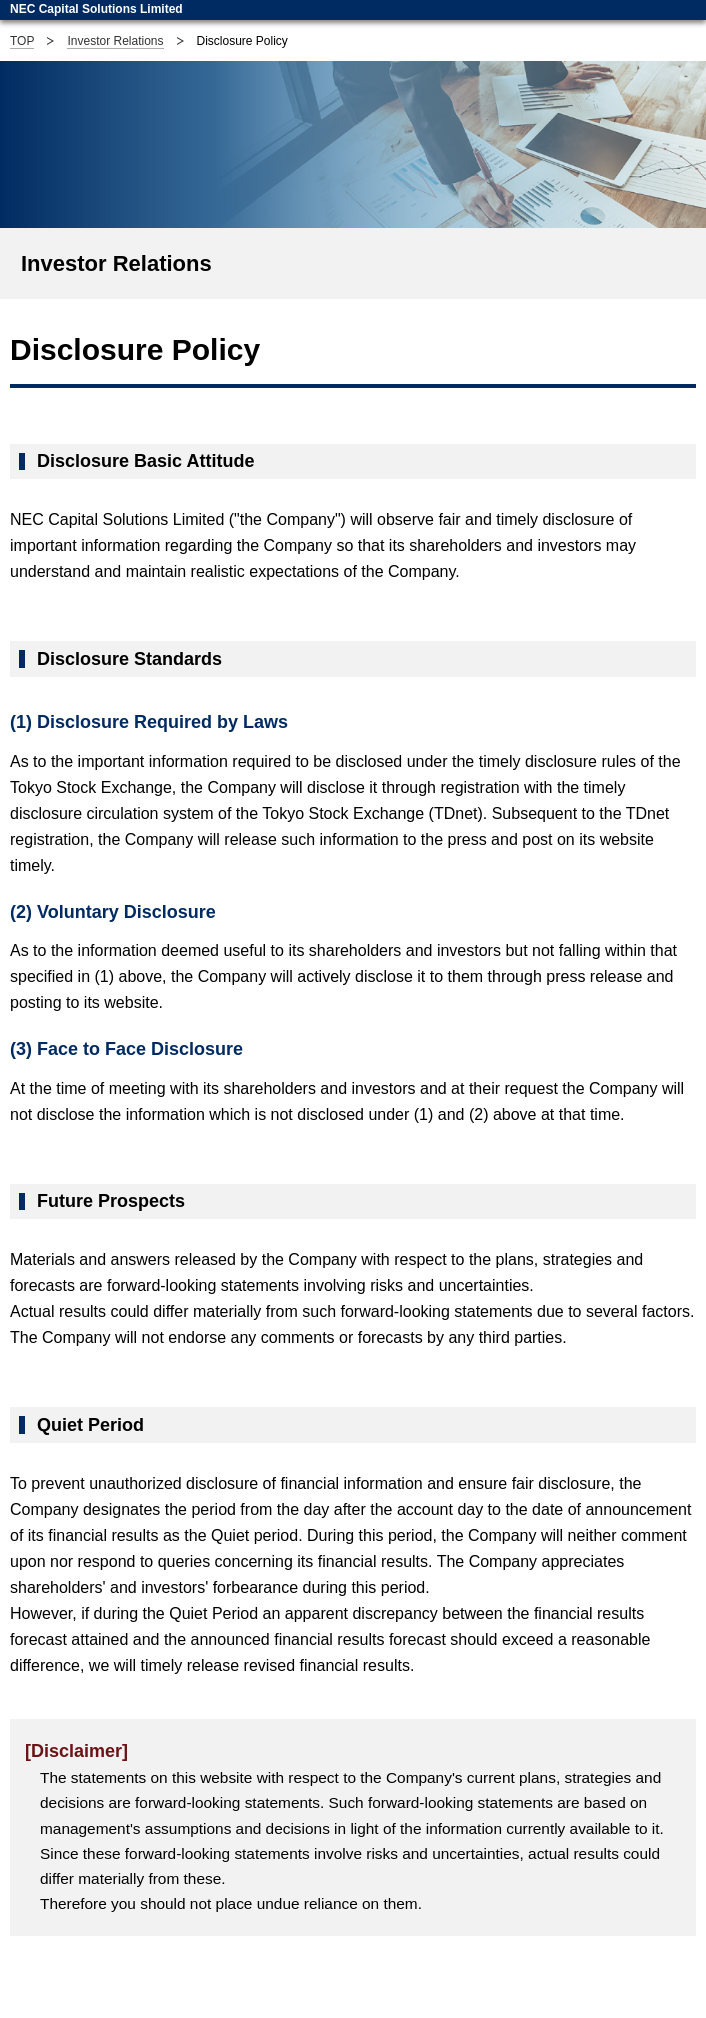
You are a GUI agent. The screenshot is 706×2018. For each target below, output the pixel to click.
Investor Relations (115, 41)
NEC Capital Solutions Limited (96, 9)
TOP (22, 41)
